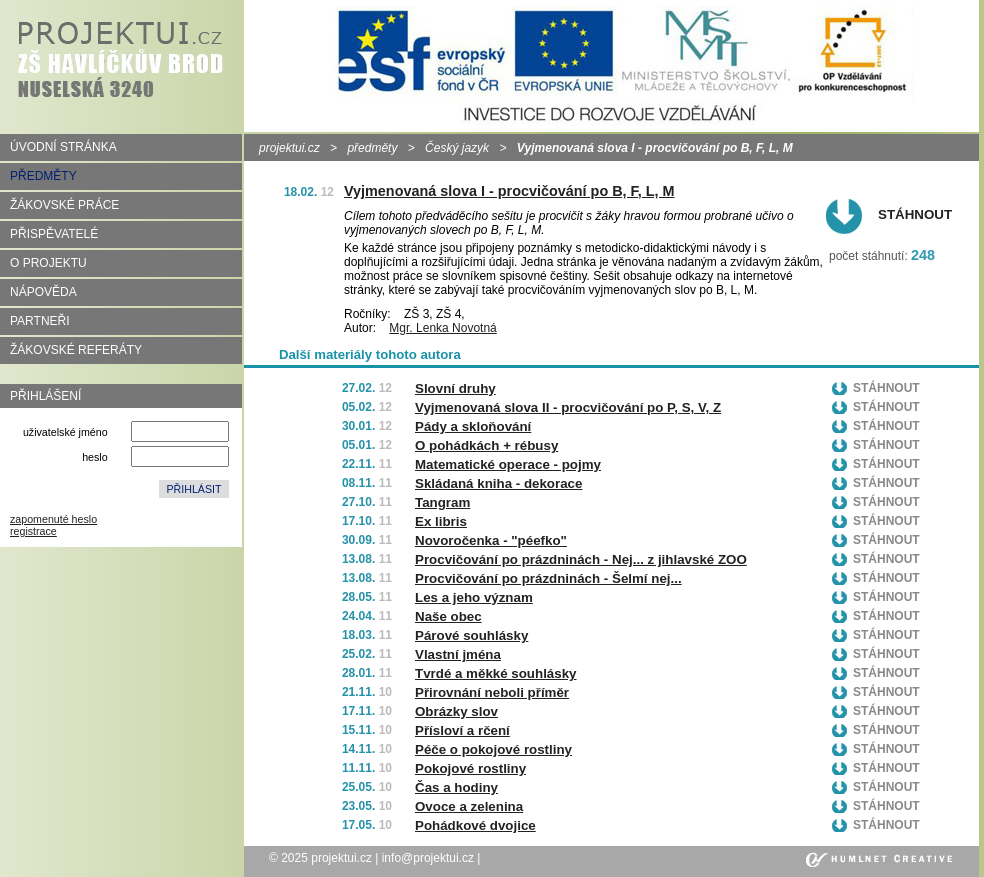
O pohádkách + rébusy (486, 445)
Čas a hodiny (456, 787)
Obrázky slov (456, 711)
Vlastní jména (458, 654)
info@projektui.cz (428, 858)
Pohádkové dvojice (475, 825)
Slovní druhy (455, 388)
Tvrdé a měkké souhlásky (496, 673)
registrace (33, 531)
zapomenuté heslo (53, 519)
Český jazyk (457, 148)
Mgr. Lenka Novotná (442, 328)
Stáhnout (915, 214)
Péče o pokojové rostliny (493, 749)
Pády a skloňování (473, 426)
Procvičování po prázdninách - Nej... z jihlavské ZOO (581, 559)
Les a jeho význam (474, 597)
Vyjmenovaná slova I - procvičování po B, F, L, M (509, 191)
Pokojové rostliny (470, 768)
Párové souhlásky (471, 635)
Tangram (442, 502)
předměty (372, 148)
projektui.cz (289, 148)
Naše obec (448, 616)
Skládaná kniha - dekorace (498, 483)
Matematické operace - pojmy (508, 464)
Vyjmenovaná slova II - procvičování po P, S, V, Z (568, 407)
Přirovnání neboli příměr (492, 692)
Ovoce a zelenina (469, 806)
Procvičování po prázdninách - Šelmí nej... (548, 578)
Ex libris (441, 521)
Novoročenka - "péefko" (491, 540)
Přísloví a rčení (462, 730)
